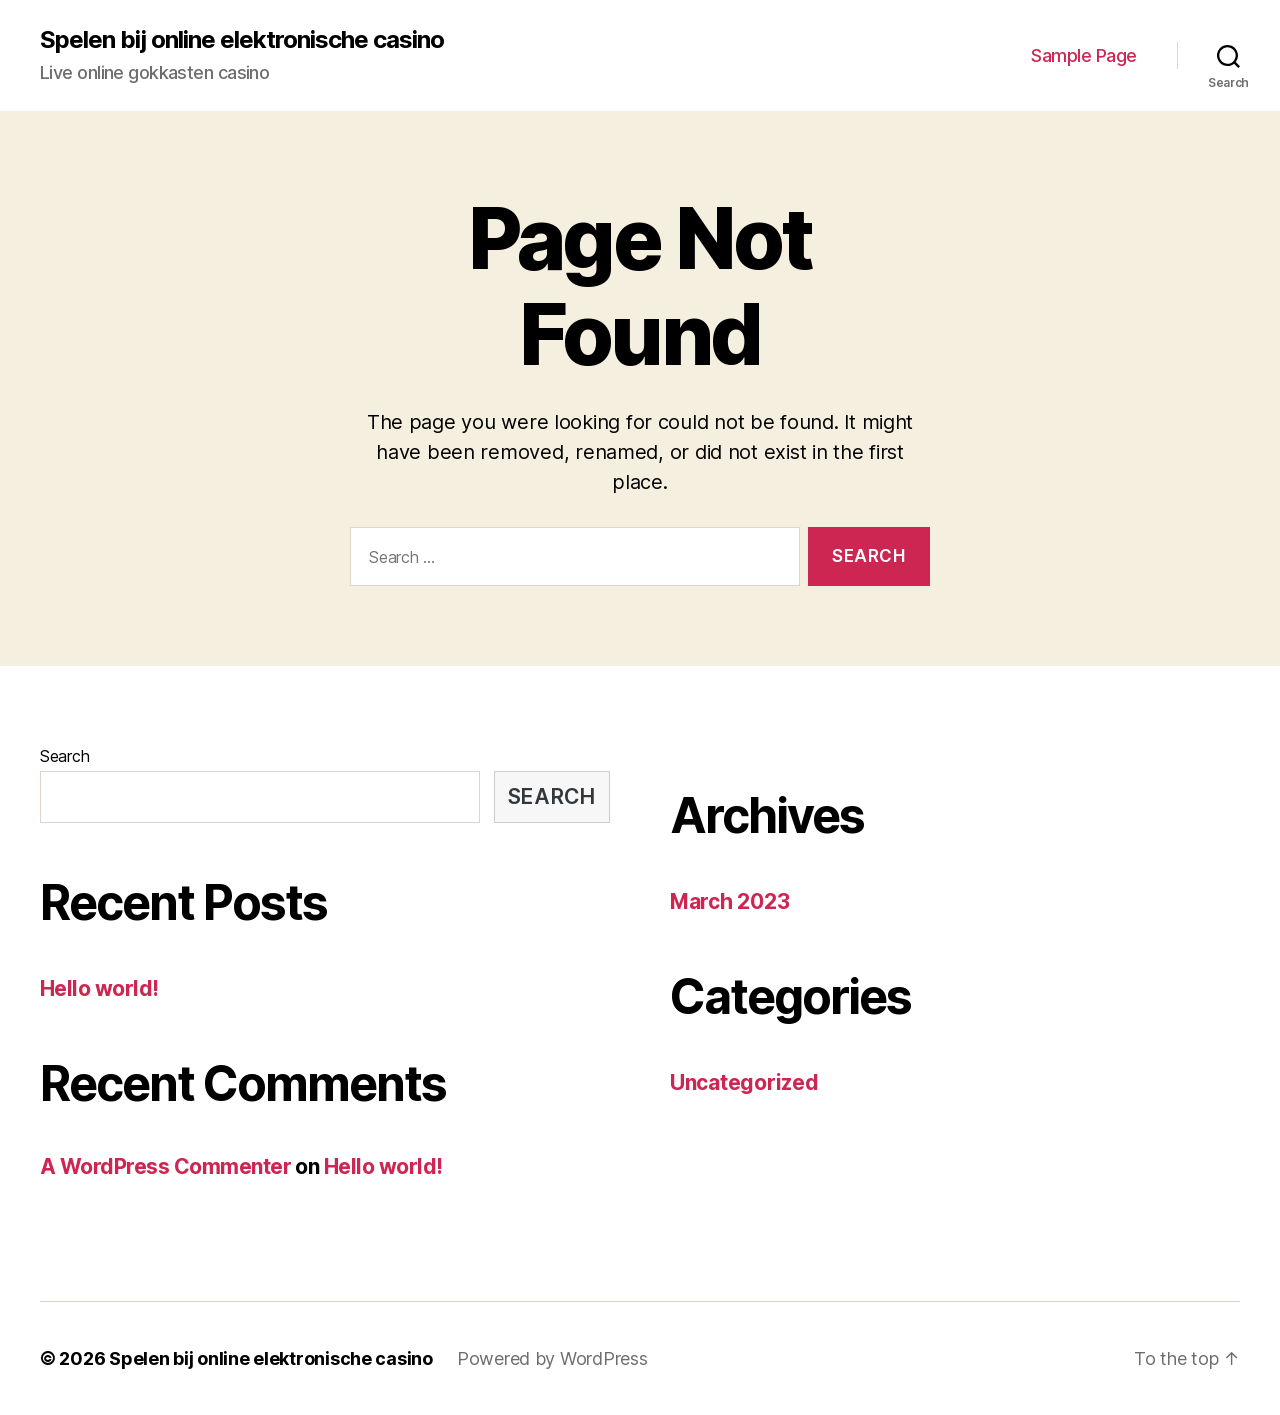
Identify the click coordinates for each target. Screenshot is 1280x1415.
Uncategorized (744, 1082)
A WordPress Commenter (165, 1166)
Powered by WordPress (552, 1358)
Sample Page (1084, 55)
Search (64, 756)
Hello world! (99, 988)
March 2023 (729, 901)
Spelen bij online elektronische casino (242, 40)
